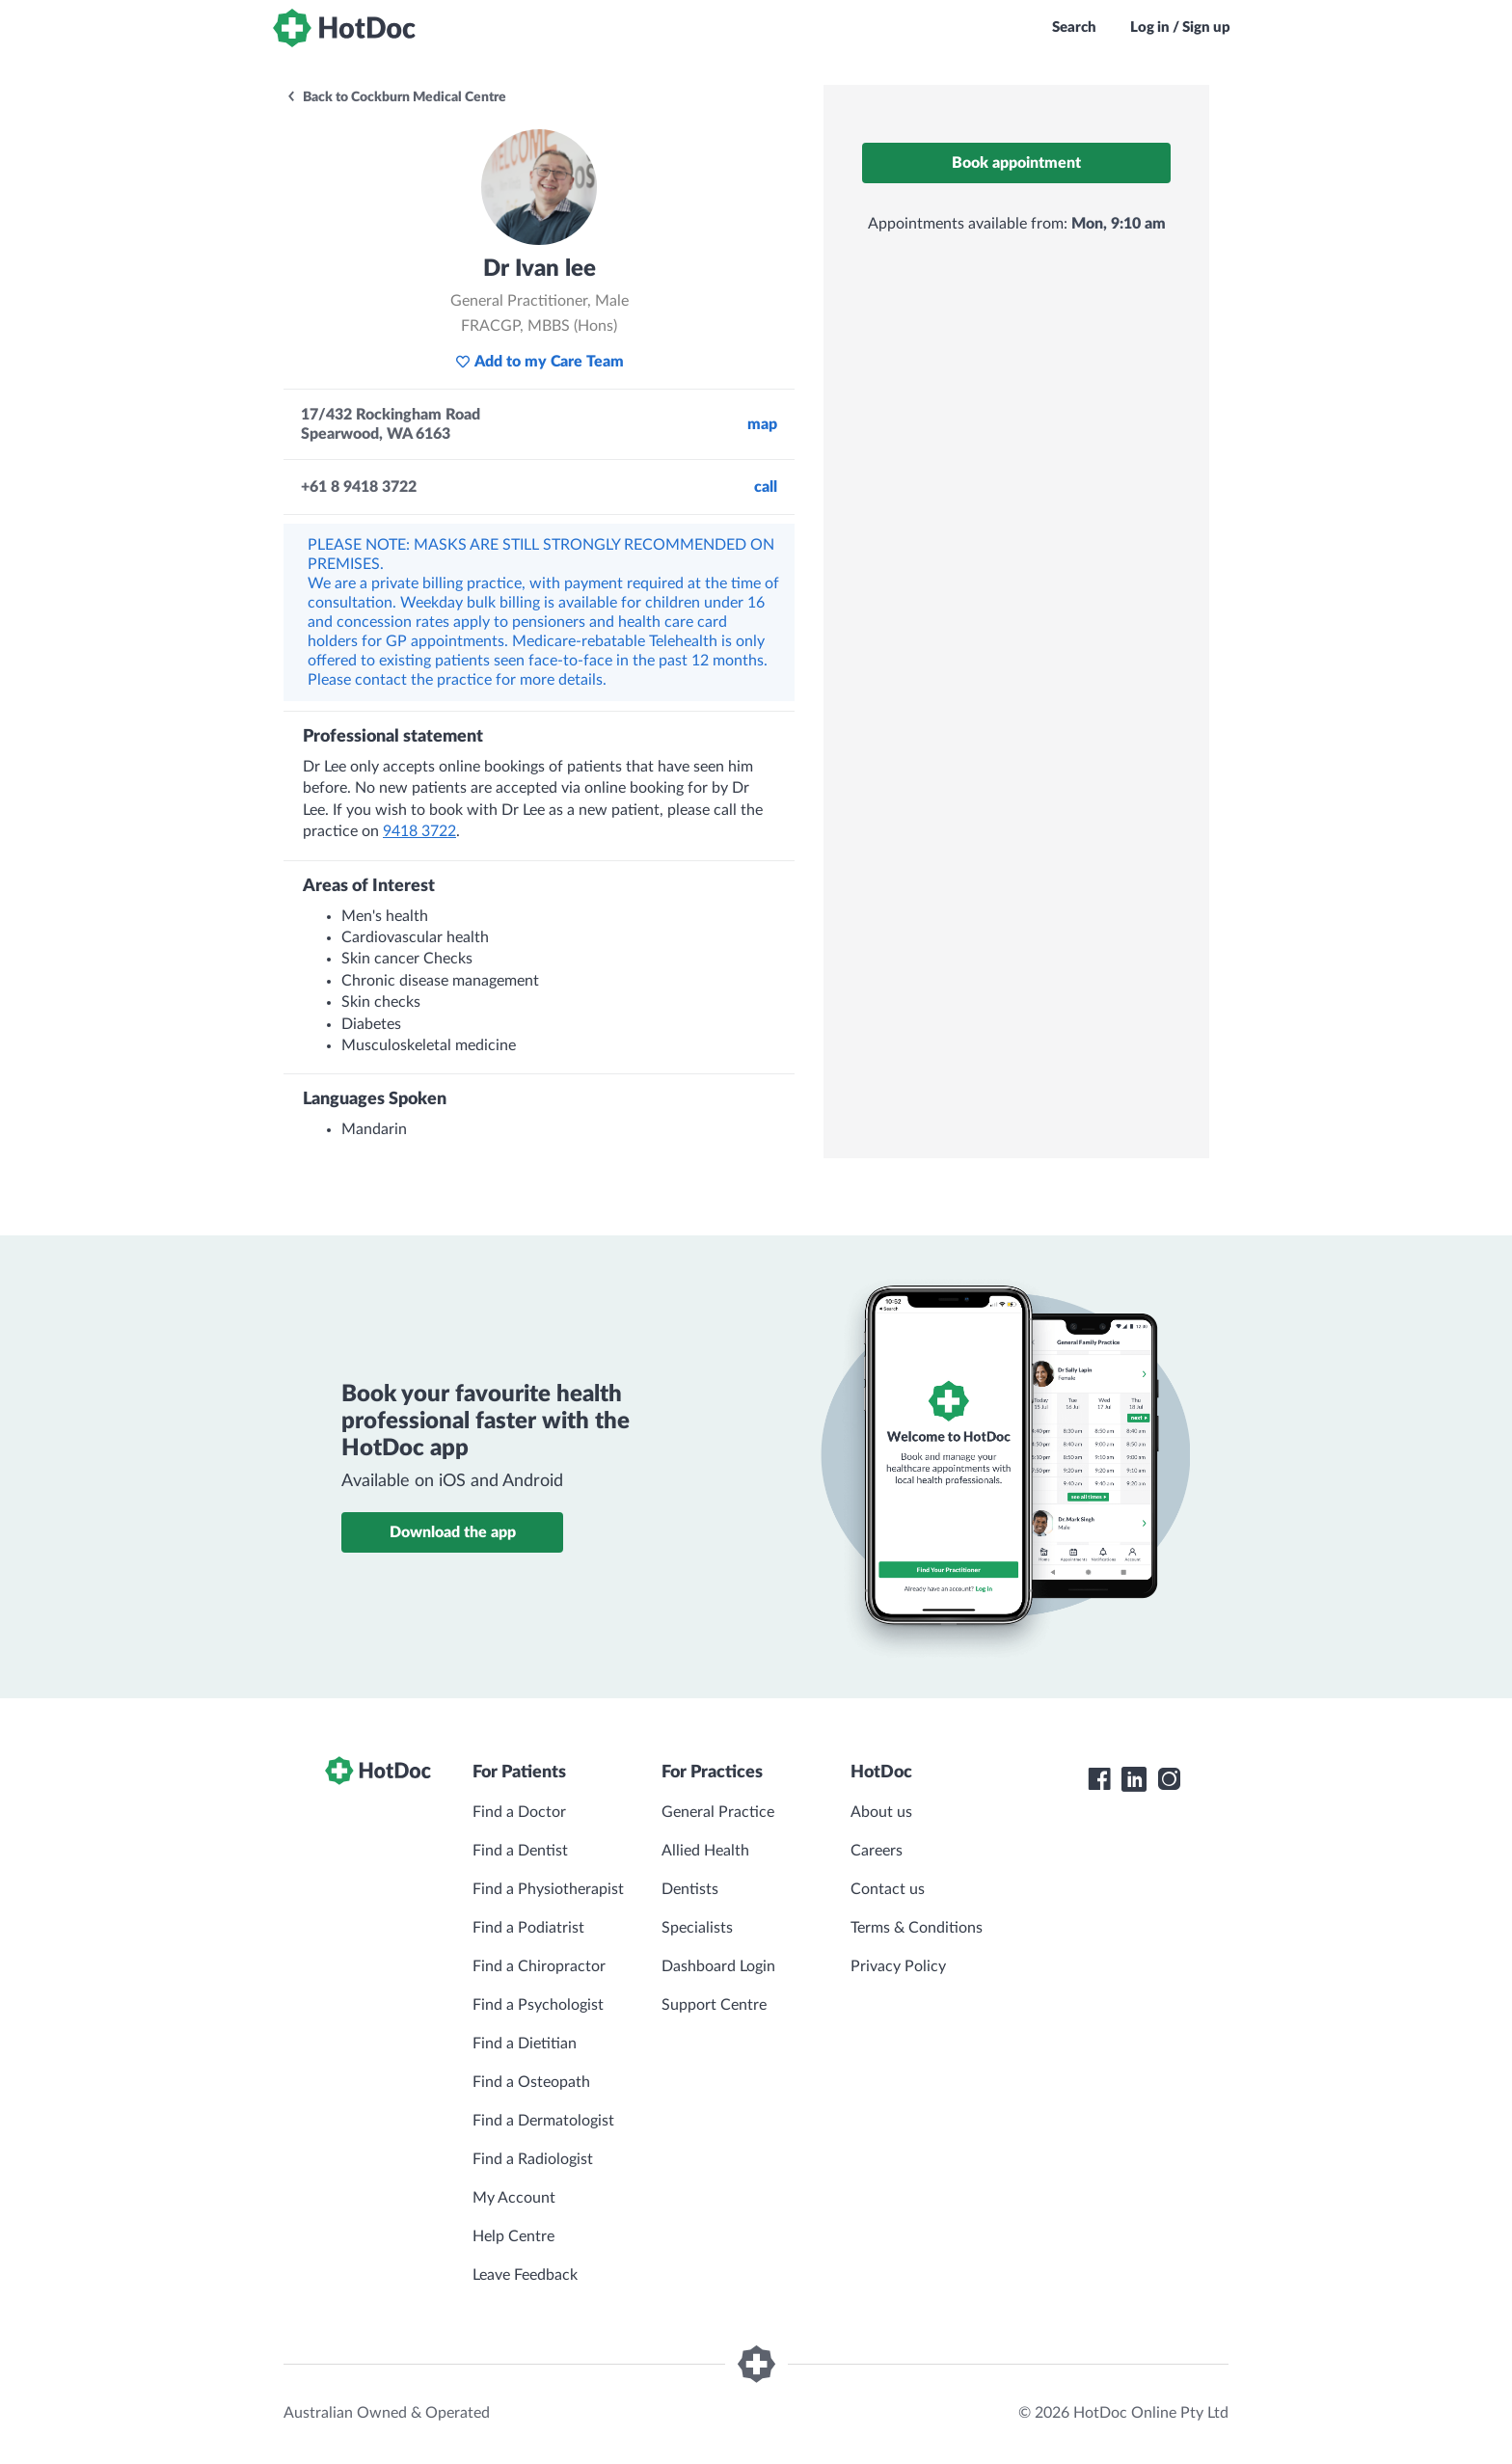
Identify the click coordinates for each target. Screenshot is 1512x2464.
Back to (395, 97)
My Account (513, 2198)
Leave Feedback (525, 2275)
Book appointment (1016, 163)
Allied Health (705, 1850)
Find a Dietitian (524, 2043)
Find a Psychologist (538, 2005)
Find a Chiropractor (539, 1966)
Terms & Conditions (916, 1928)
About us (881, 1812)
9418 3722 (419, 831)
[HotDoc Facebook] (1099, 1779)
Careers (876, 1850)
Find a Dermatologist (543, 2120)
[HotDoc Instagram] (1168, 1779)
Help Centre (513, 2236)
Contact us (887, 1889)
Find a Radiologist (532, 2159)
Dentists (690, 1889)
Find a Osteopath (531, 2082)
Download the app (453, 1532)
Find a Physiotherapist (548, 1889)
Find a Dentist (520, 1850)
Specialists (697, 1928)
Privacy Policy (898, 1966)
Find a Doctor (519, 1812)
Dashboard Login (718, 1966)
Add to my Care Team (539, 361)
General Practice (718, 1812)
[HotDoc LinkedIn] (1134, 1779)
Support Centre (714, 2005)
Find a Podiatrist (528, 1928)
